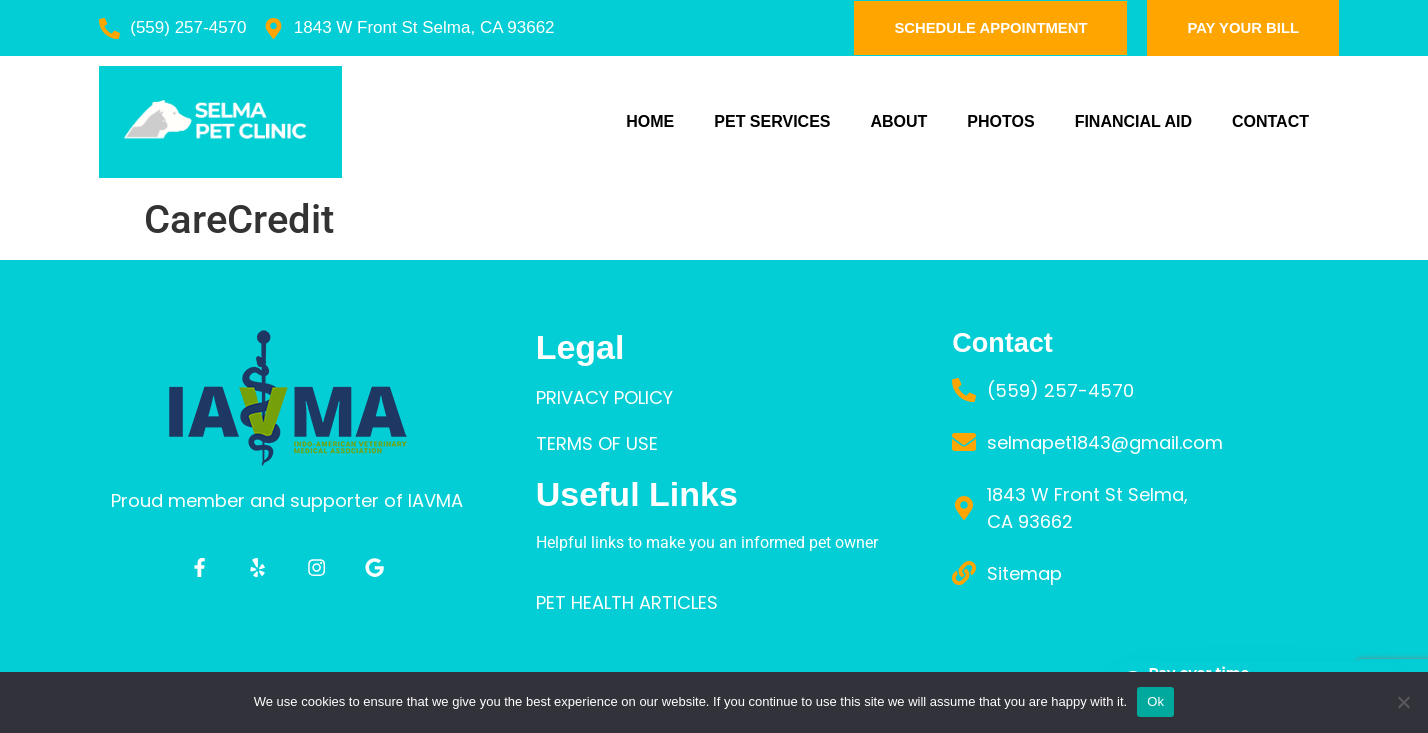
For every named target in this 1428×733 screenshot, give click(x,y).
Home (650, 121)
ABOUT (898, 121)
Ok (1155, 701)
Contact (1270, 121)
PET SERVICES (772, 121)
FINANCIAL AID (1133, 121)
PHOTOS (1000, 121)
